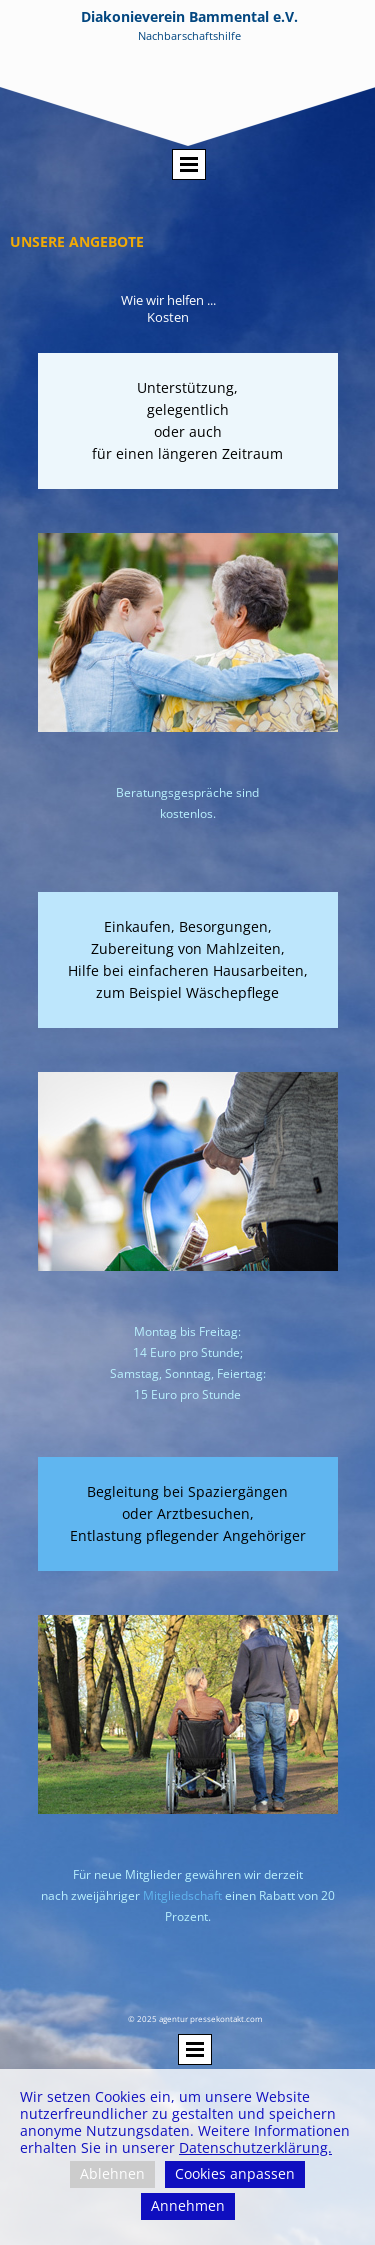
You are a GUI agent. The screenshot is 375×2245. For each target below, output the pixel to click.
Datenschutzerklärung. (255, 2147)
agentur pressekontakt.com (210, 2018)
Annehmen (188, 2205)
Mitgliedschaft (182, 1895)
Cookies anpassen (235, 2173)
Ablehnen (112, 2173)
